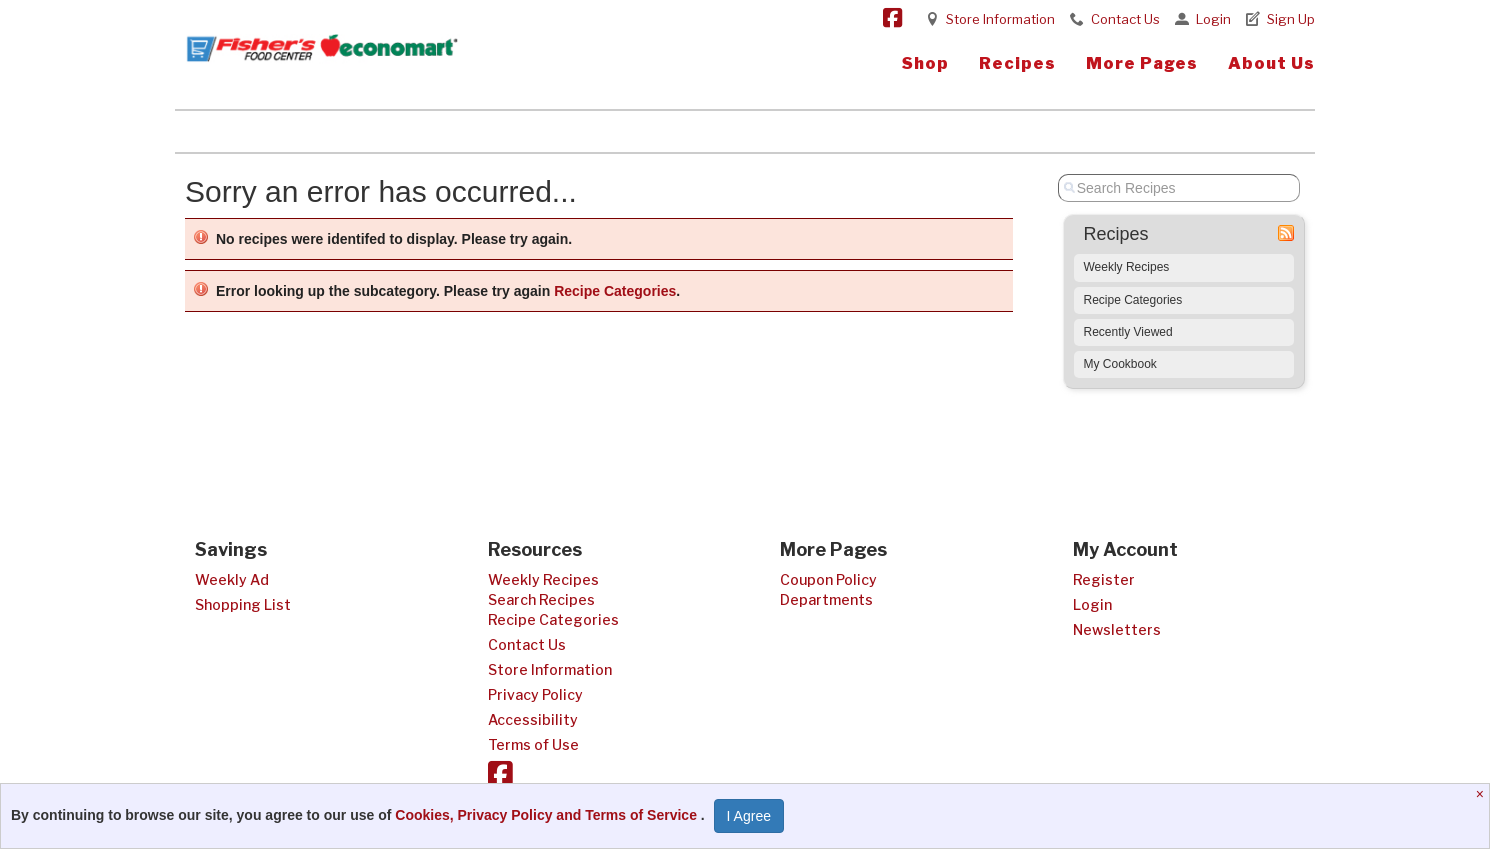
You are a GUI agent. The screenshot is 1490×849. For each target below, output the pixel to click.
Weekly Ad (232, 579)
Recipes (1017, 63)
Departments (826, 599)
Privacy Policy (535, 694)
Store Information (1000, 19)
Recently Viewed (1128, 332)
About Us (1271, 63)
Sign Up (1291, 19)
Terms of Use (533, 744)
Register (1104, 579)
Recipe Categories (615, 291)
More (1142, 63)
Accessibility (533, 719)
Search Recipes (541, 599)
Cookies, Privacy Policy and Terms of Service (548, 815)
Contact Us (1125, 19)
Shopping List (243, 604)
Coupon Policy (828, 579)
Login (1213, 19)
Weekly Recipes (1127, 267)
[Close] (1482, 794)
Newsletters (1117, 629)
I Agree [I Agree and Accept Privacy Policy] (749, 816)
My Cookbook (1120, 364)
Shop (925, 63)
